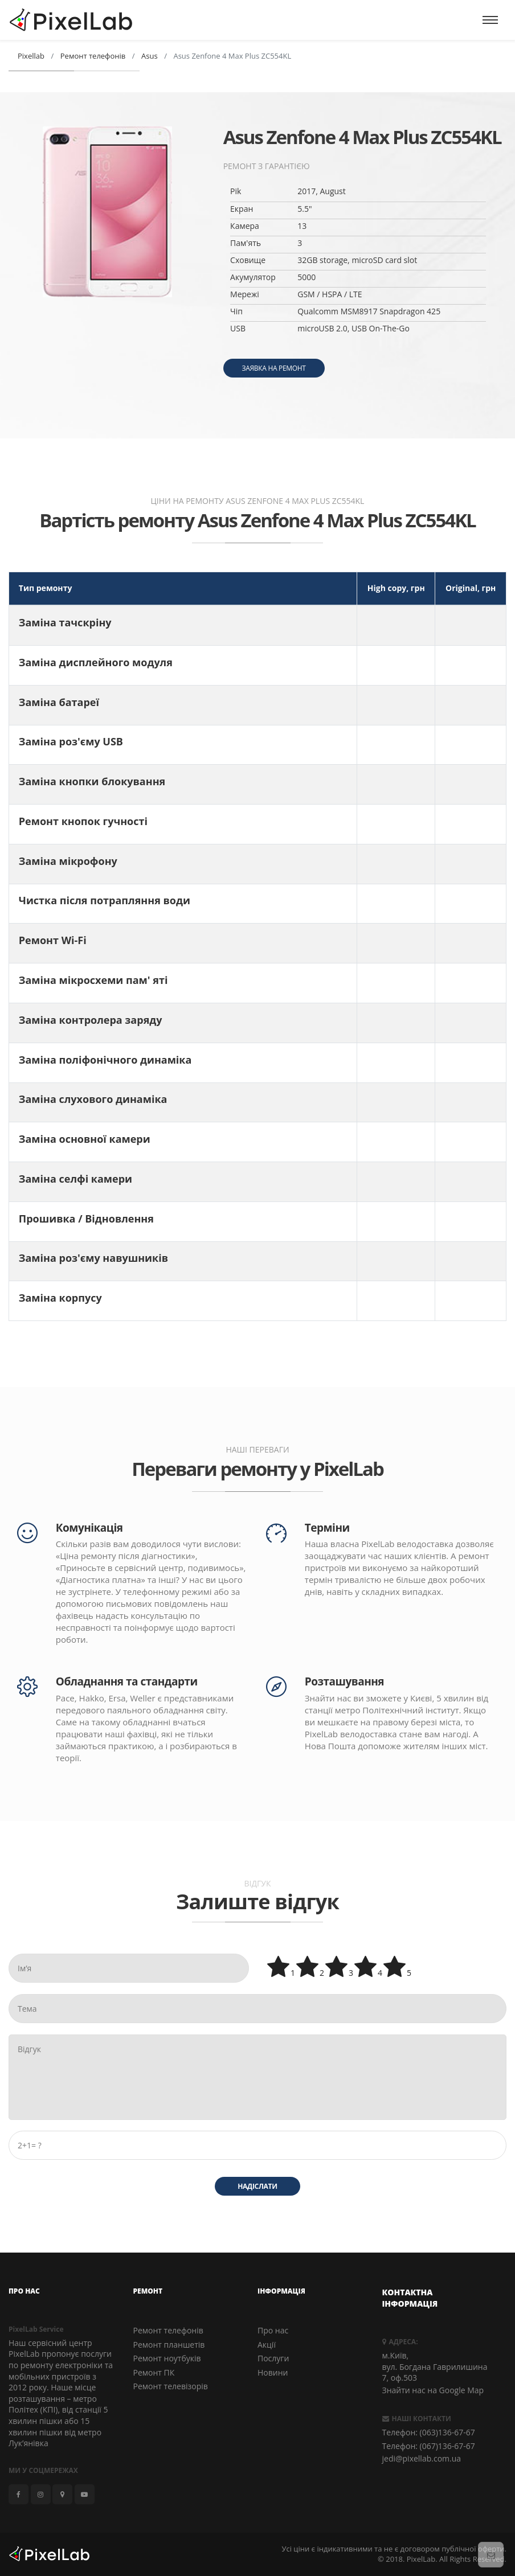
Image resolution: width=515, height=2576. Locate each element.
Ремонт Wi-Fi (53, 940)
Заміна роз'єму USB (71, 741)
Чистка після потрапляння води (104, 900)
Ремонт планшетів (169, 2344)
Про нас (273, 2330)
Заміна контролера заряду (90, 1020)
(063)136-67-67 (447, 2431)
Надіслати (257, 2186)
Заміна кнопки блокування (92, 781)
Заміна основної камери (84, 1139)
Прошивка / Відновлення (86, 1218)
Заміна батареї (59, 702)
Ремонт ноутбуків (167, 2358)
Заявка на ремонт (274, 368)
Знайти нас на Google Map (433, 2390)
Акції (267, 2344)
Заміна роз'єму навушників (93, 1258)
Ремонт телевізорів (170, 2386)
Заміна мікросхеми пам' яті (93, 980)
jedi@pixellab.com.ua (421, 2457)
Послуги (273, 2358)
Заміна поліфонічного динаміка (105, 1060)
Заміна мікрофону (68, 861)
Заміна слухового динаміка (93, 1099)
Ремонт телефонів (168, 2330)
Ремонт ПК (154, 2371)
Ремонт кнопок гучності (83, 821)
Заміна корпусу (60, 1298)
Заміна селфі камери (75, 1179)
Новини (273, 2371)
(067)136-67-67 (447, 2445)
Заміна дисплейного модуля (96, 662)
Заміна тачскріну (65, 622)
